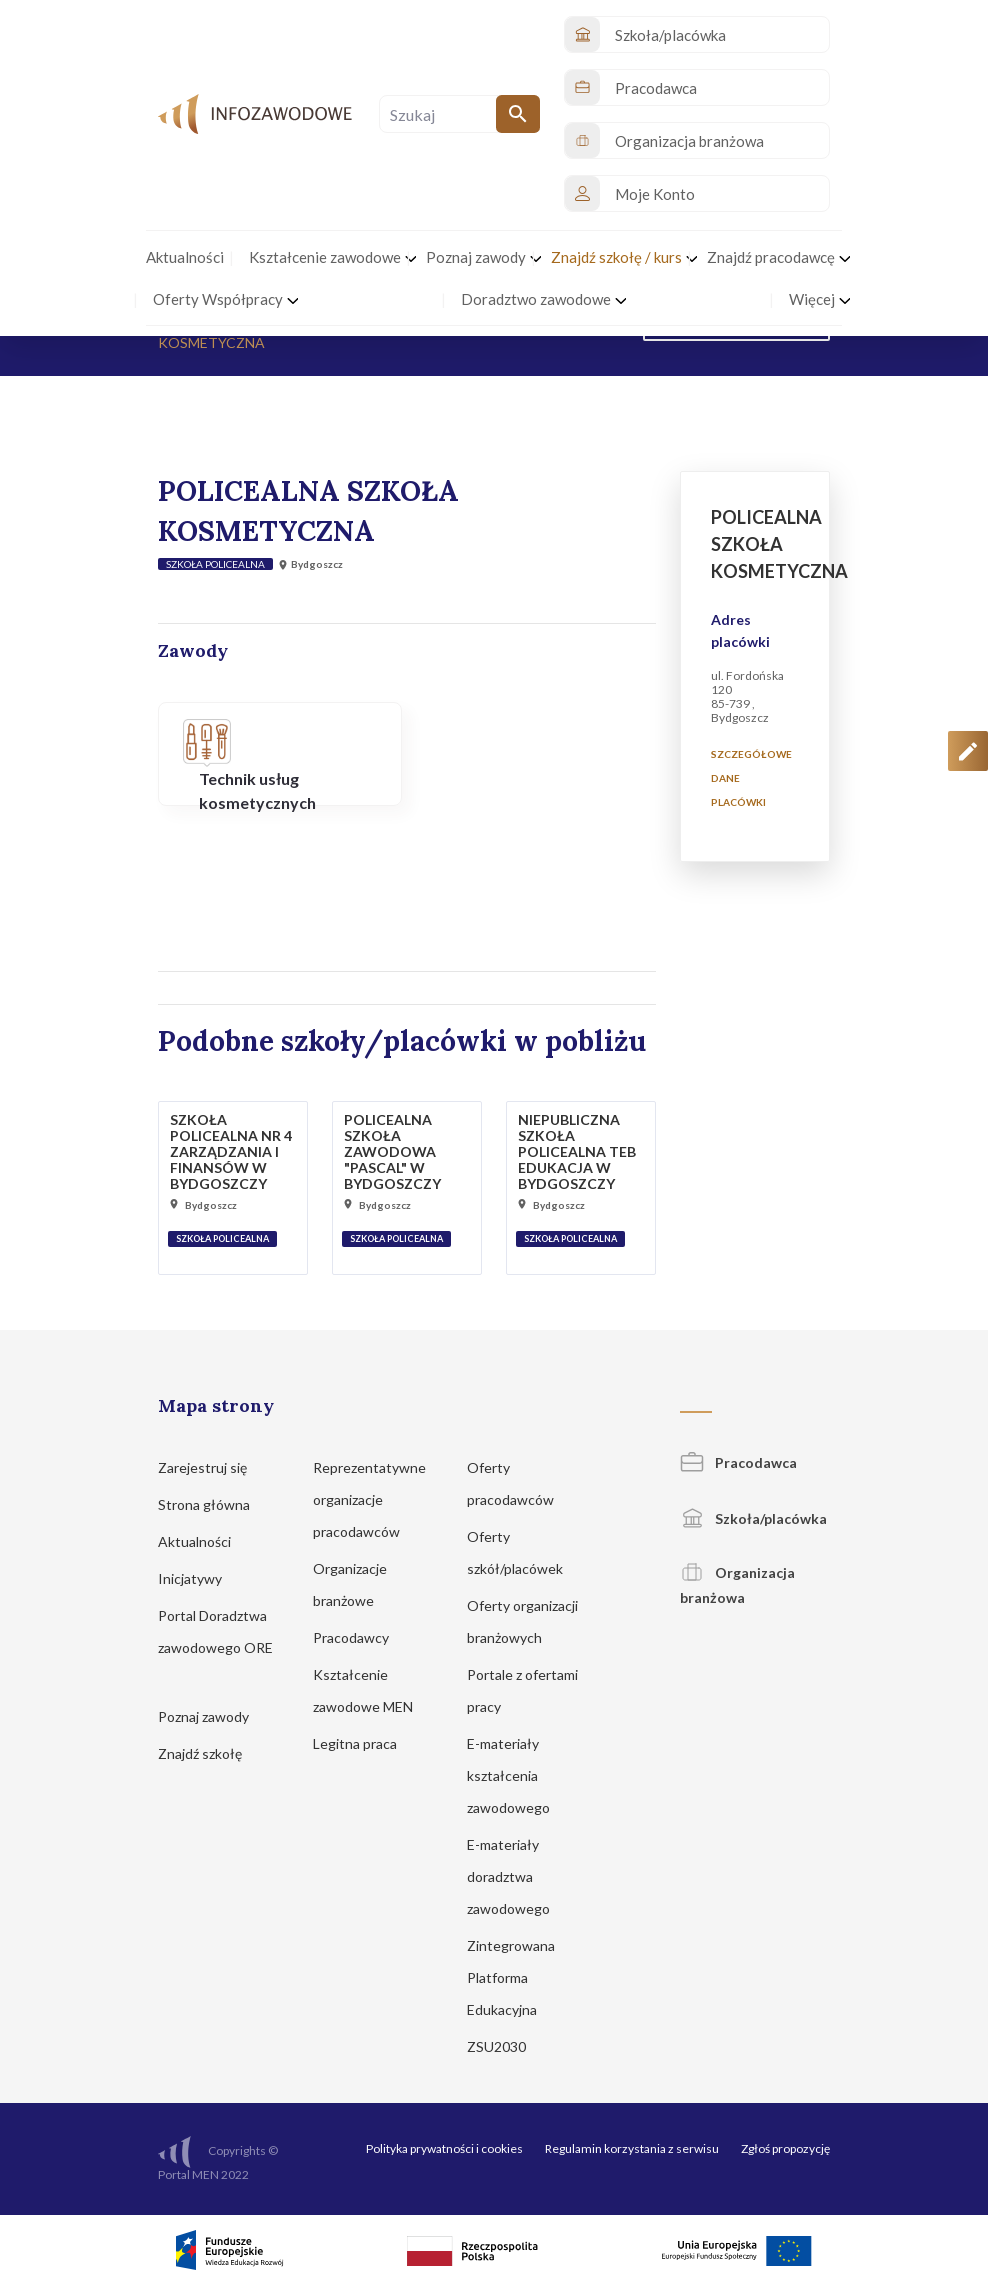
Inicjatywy (199, 1578)
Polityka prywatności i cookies (444, 2148)
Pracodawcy (360, 1637)
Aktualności (204, 1541)
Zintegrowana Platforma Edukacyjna (511, 1977)
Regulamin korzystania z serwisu (632, 2148)
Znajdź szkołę (209, 1753)
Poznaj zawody (213, 1716)
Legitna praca (355, 1743)
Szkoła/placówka (753, 1518)
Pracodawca (738, 1462)
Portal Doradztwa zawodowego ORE (215, 1647)
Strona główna (213, 1504)
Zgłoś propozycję (785, 2148)
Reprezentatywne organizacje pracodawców (369, 1499)
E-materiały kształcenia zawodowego (518, 1775)
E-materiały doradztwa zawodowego (518, 1876)
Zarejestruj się (212, 1467)
